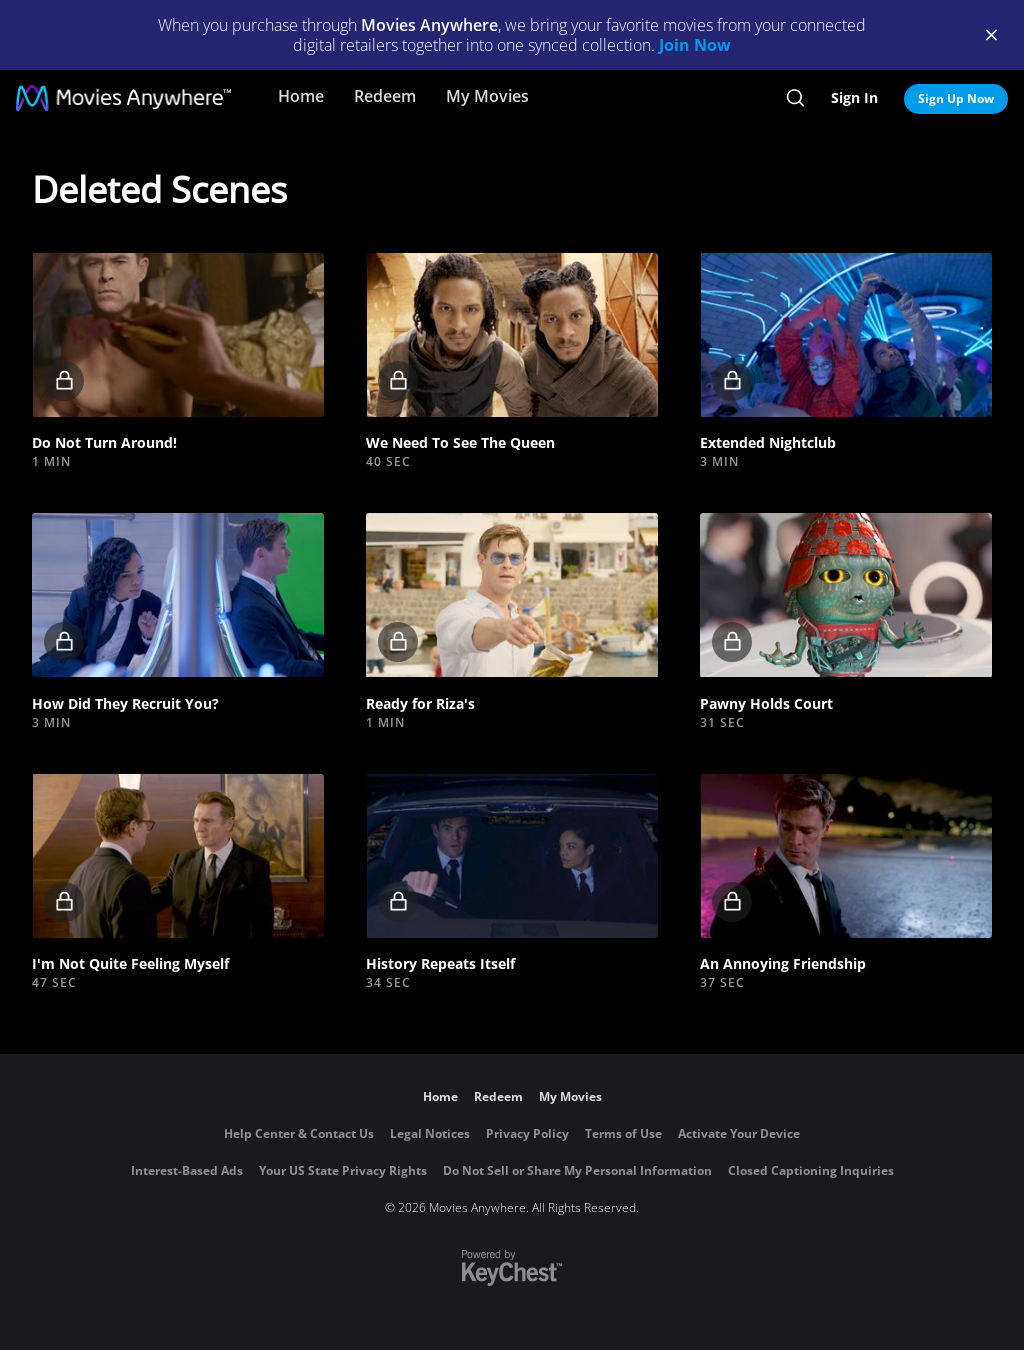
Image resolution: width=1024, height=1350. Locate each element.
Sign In (854, 97)
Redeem (385, 96)
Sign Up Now (956, 98)
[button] (178, 335)
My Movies (487, 96)
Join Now (695, 45)
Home (301, 96)
